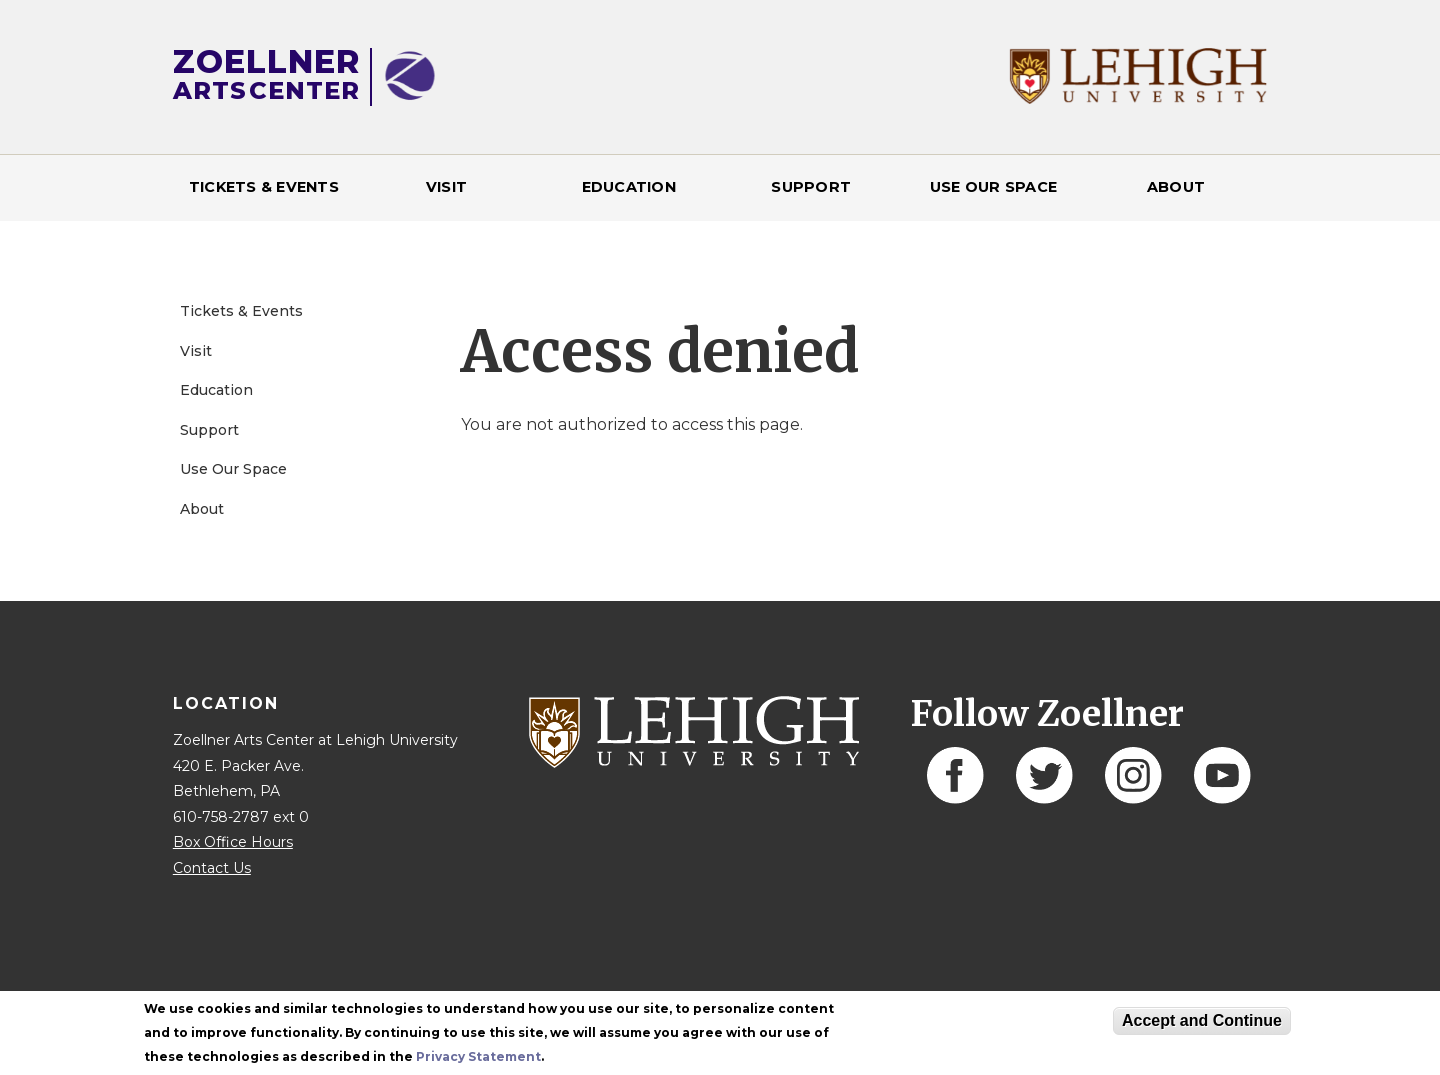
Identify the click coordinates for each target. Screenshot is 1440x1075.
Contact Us (212, 868)
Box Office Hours (233, 842)
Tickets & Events (264, 187)
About (1176, 187)
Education (629, 187)
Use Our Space (993, 187)
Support (811, 187)
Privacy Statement (478, 1056)
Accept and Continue (1202, 1020)
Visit (446, 187)
